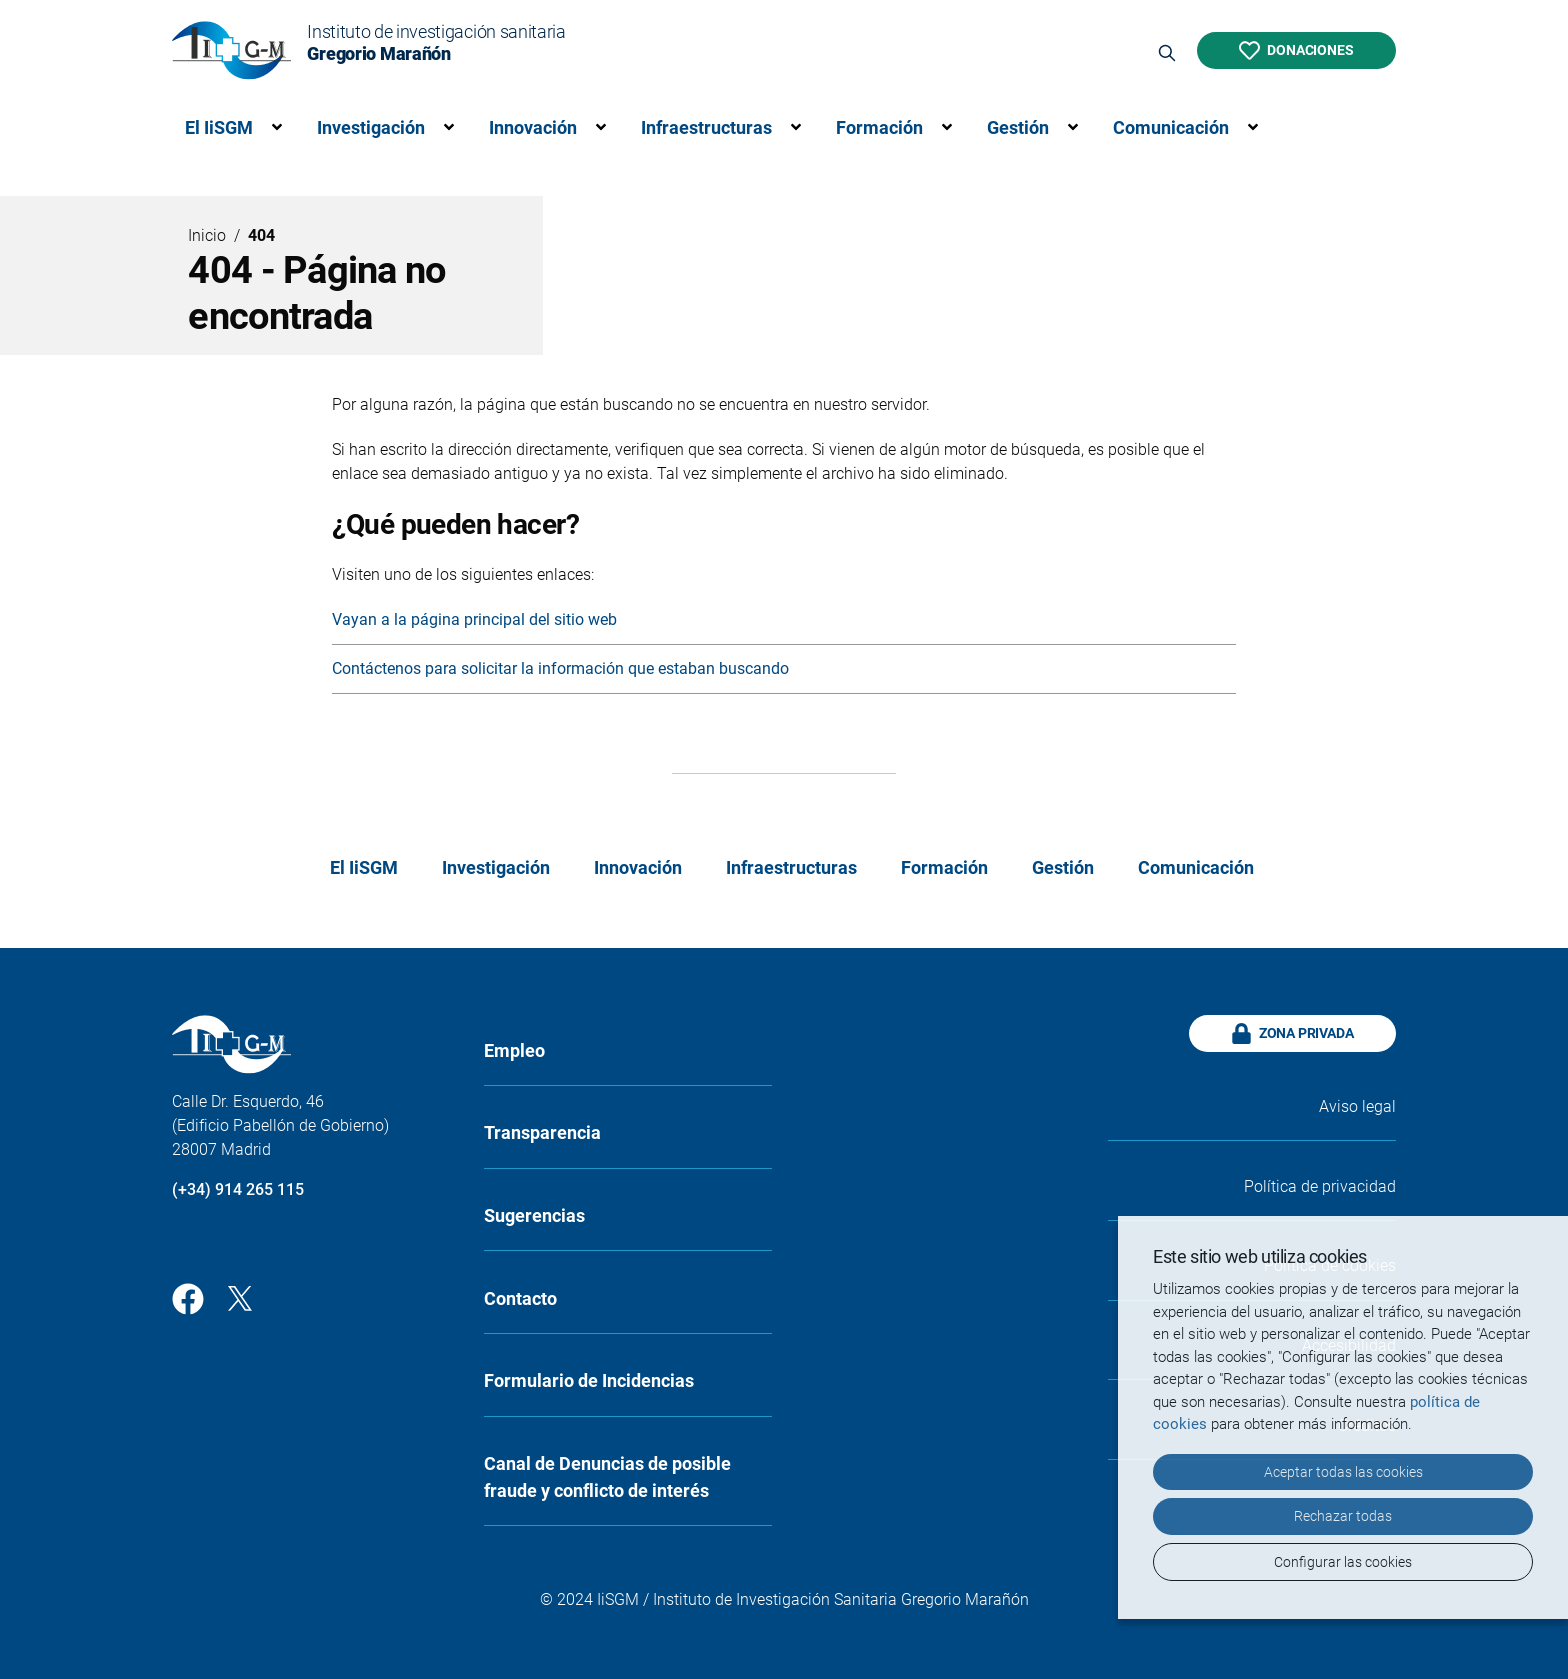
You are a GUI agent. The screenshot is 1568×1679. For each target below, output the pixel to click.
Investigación (371, 127)
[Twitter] (240, 1296)
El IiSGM (219, 127)
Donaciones (1296, 50)
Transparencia (542, 1132)
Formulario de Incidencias (589, 1380)
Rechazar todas (1343, 1516)
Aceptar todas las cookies (1343, 1472)
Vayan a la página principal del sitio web (474, 619)
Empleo (514, 1050)
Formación (879, 127)
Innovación (533, 127)
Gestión (1018, 127)
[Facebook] (188, 1296)
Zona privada (1292, 1033)
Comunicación (1171, 127)
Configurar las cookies (1343, 1562)
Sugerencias (534, 1215)
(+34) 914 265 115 (238, 1189)
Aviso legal (1357, 1106)
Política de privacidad (1320, 1186)
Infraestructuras (706, 127)
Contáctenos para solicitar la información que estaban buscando (560, 668)
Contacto (520, 1298)
